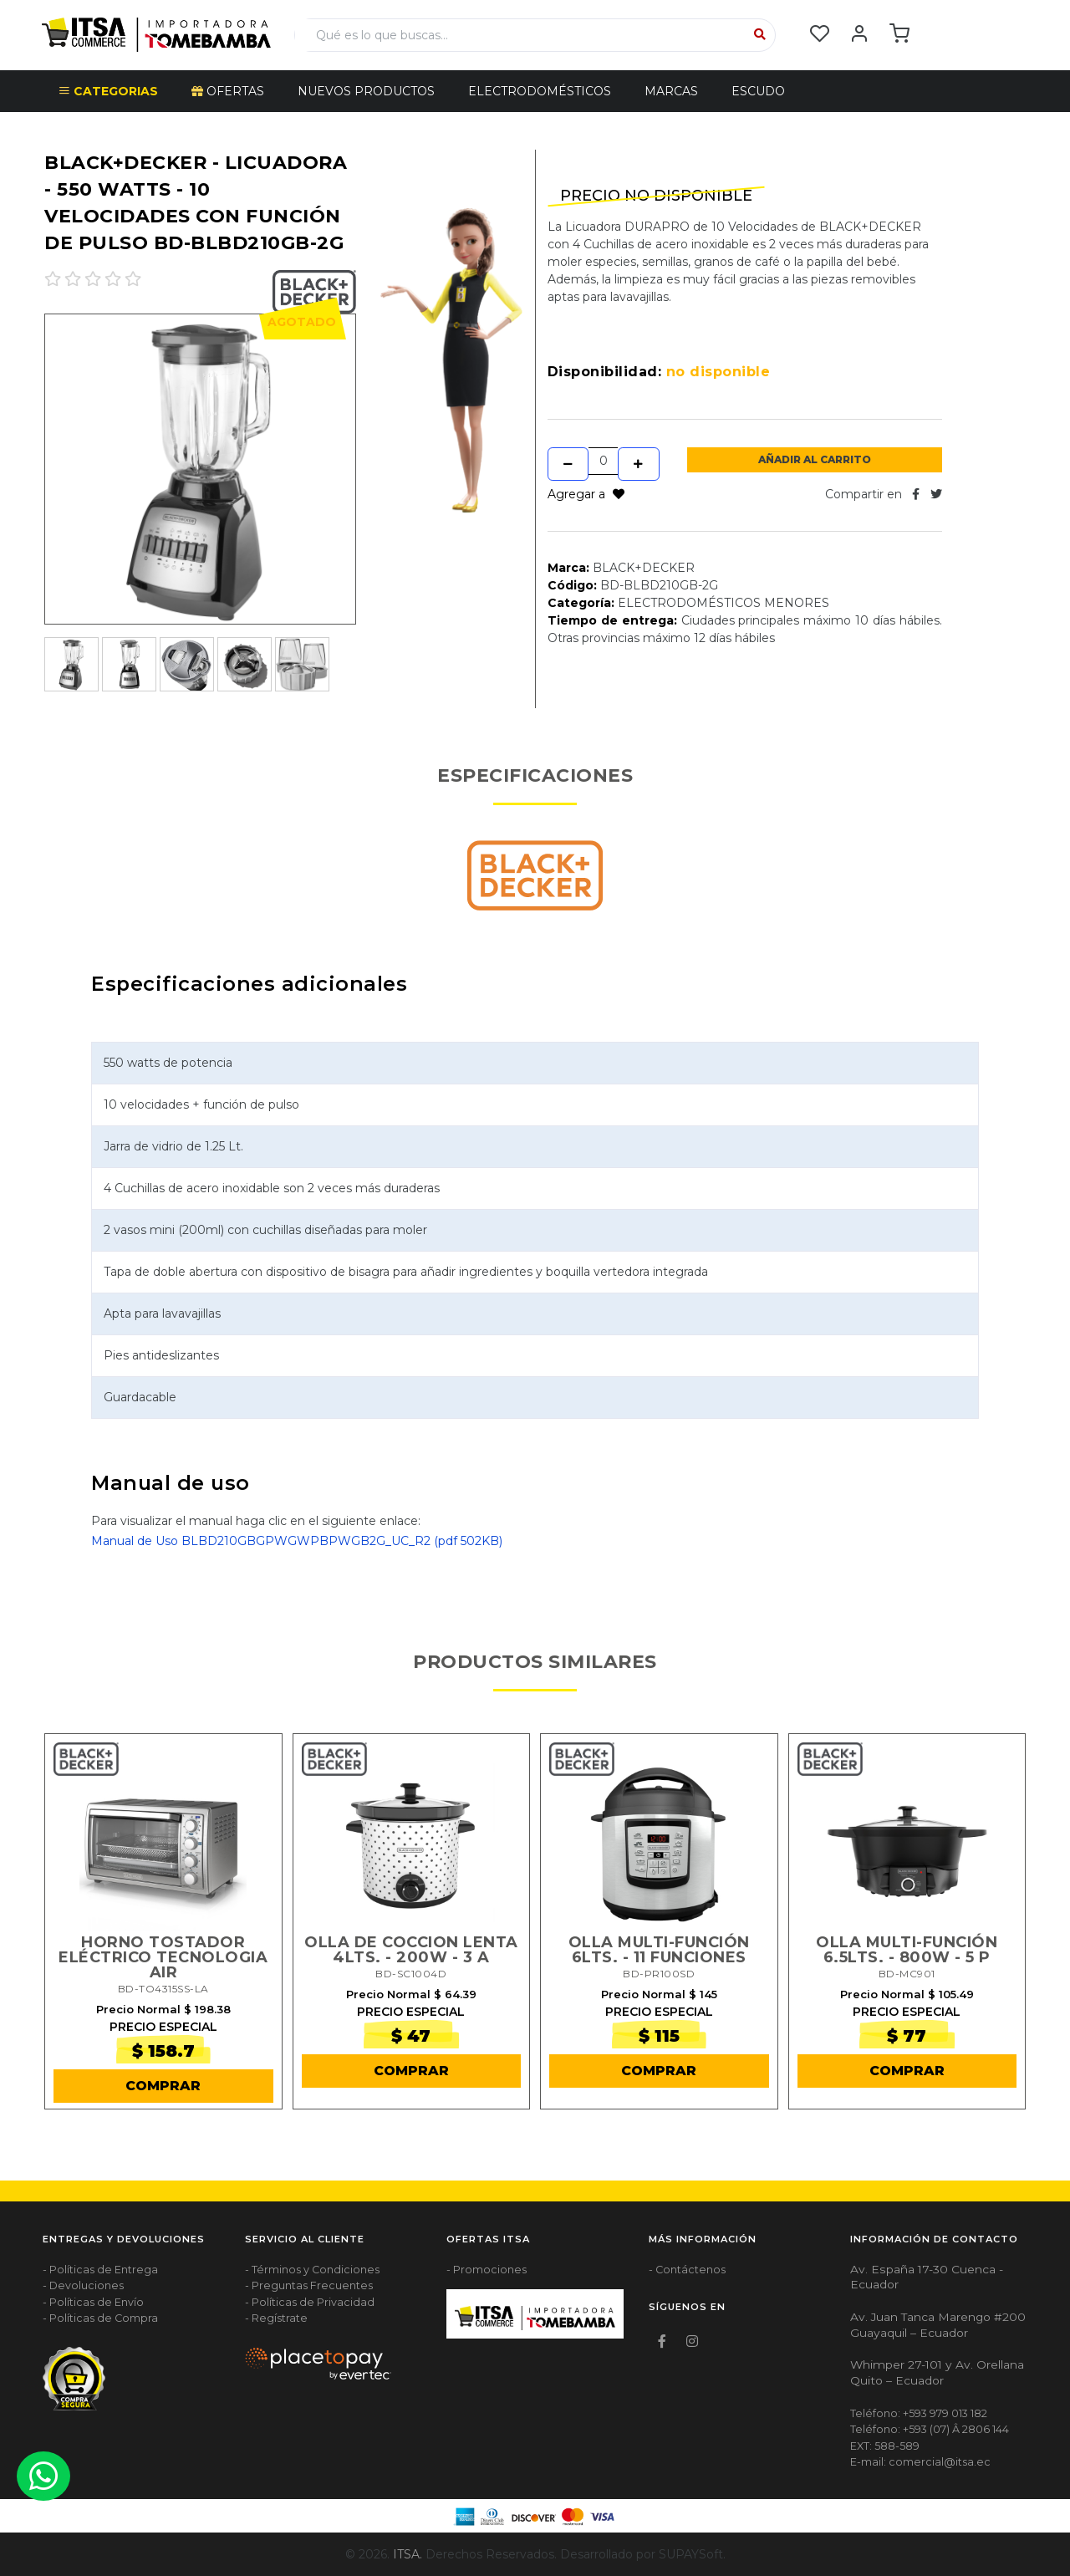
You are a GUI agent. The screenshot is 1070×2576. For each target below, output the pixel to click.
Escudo (758, 91)
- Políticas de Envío (93, 2302)
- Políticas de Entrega (100, 2269)
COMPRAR (163, 2086)
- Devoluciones (83, 2285)
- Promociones (486, 2269)
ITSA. (407, 2554)
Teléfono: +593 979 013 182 (918, 2413)
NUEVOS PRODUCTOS (366, 91)
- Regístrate (276, 2318)
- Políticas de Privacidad (309, 2302)
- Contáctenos (687, 2269)
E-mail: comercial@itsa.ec (920, 2462)
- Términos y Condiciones (312, 2269)
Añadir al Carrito (814, 459)
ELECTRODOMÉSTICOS (539, 91)
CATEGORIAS (108, 91)
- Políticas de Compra (100, 2318)
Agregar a (586, 494)
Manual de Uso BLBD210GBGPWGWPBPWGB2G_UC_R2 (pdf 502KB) (296, 1540)
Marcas (671, 91)
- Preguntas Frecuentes (309, 2285)
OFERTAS (227, 91)
